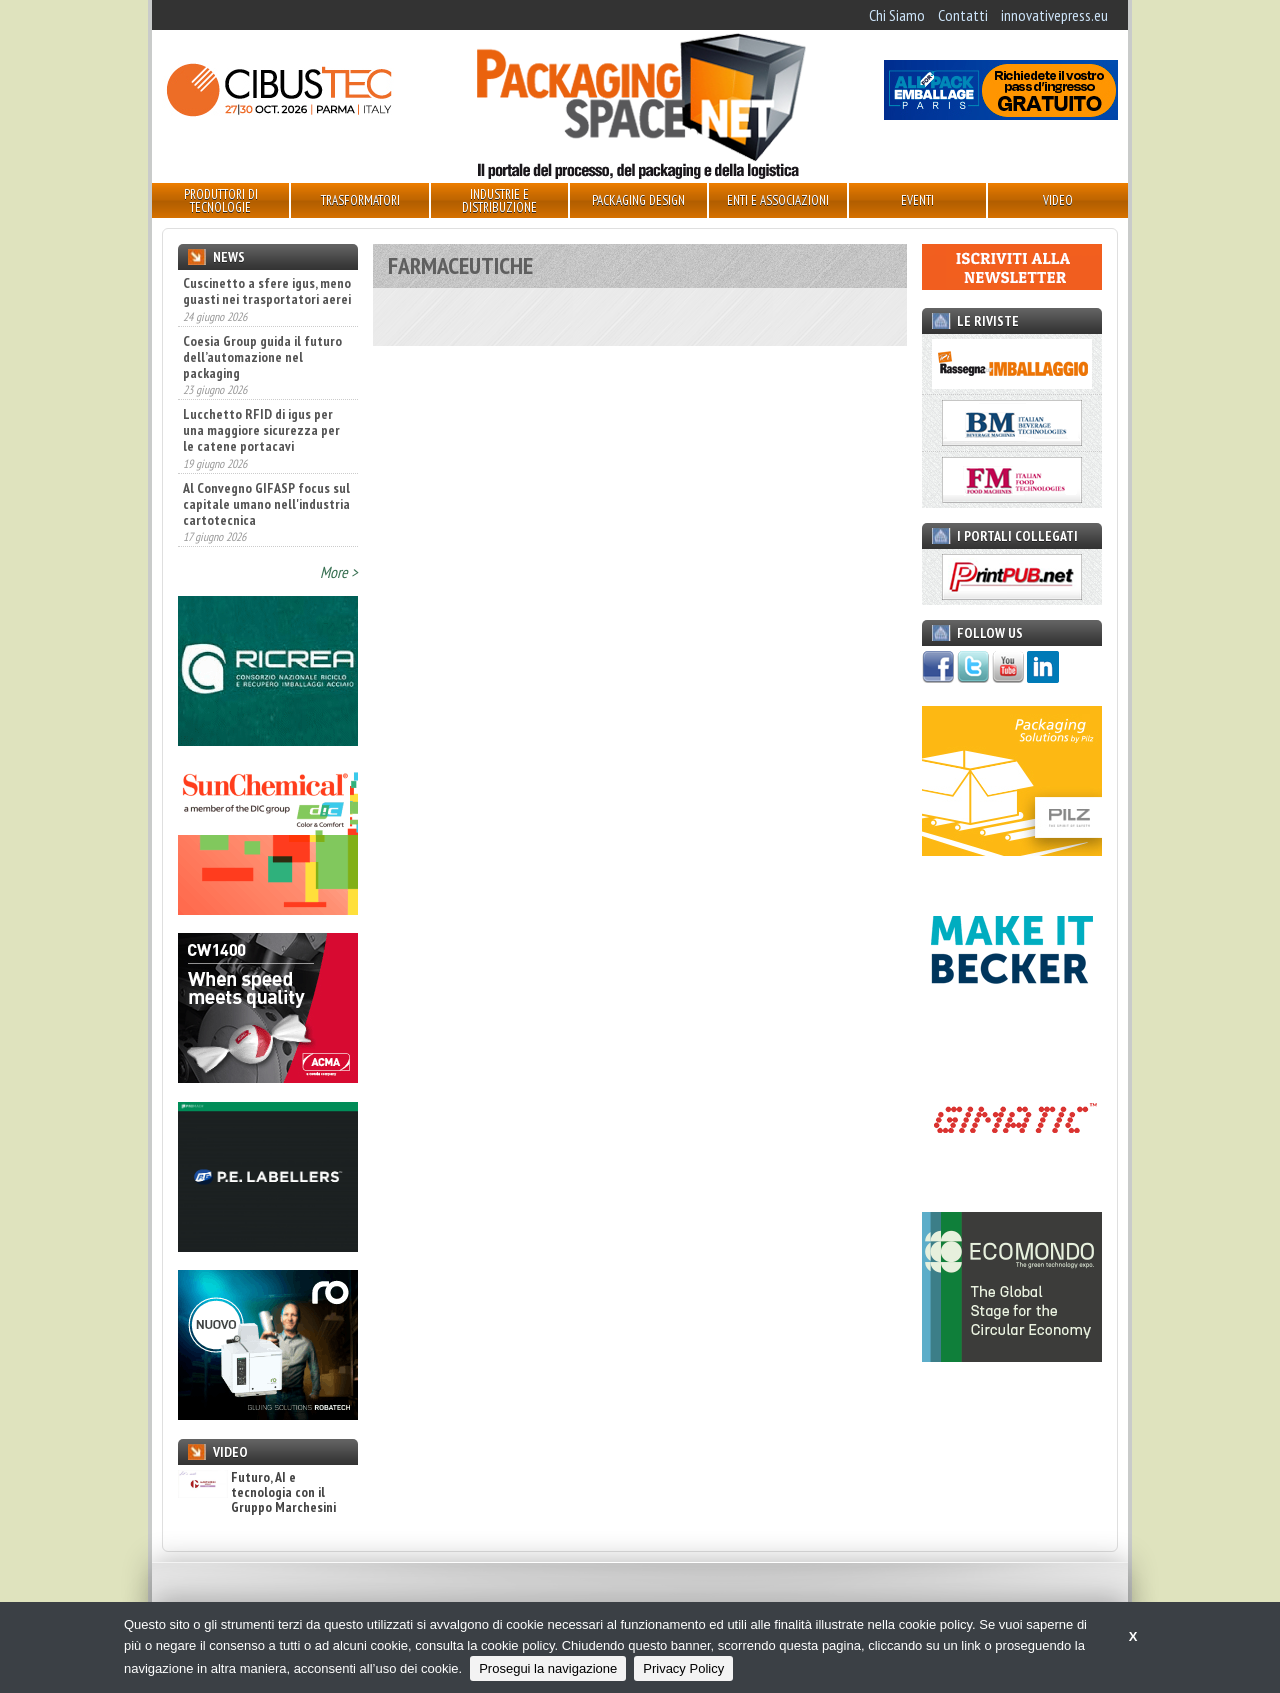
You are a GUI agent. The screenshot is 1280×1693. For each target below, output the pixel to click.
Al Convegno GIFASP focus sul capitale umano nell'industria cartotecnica (266, 504)
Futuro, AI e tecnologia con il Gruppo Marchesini (257, 1493)
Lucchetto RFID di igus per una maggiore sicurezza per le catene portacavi (261, 430)
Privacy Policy (683, 1668)
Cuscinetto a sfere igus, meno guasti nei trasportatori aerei (267, 291)
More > (339, 572)
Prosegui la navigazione (548, 1668)
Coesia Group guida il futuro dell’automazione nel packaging (262, 357)
